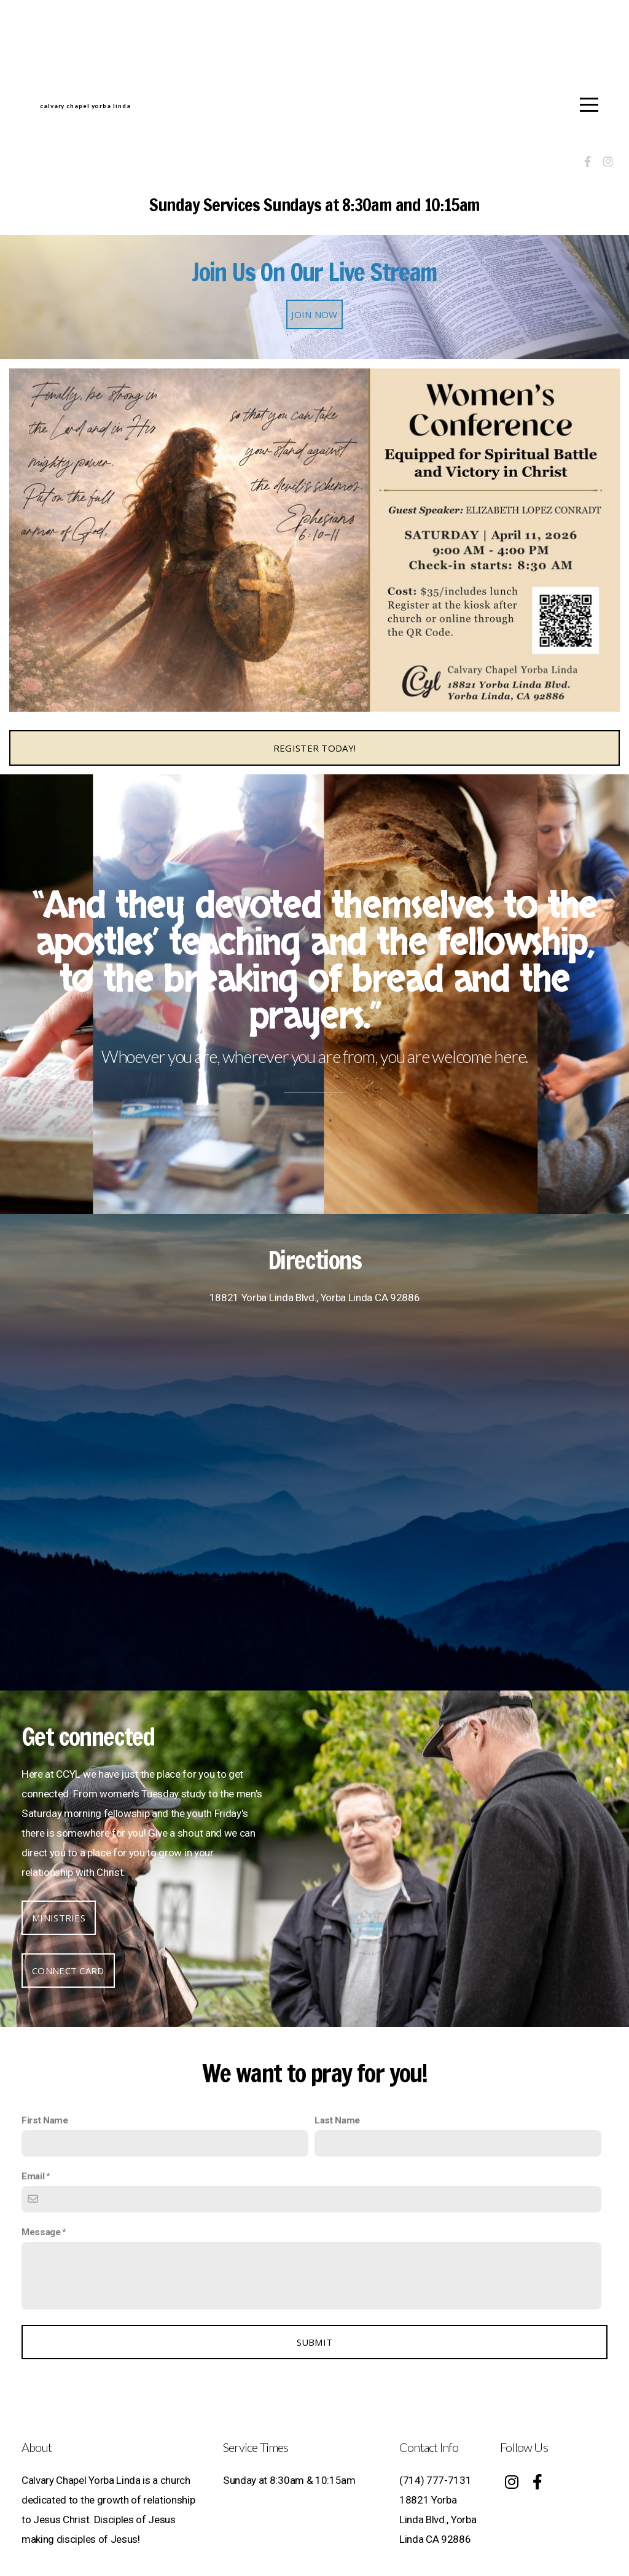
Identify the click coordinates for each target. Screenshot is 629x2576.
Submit (315, 2342)
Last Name (337, 2120)
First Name (44, 2120)
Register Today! (314, 748)
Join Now (314, 314)
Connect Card (68, 1970)
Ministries (58, 1918)
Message (41, 2232)
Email (32, 2176)
